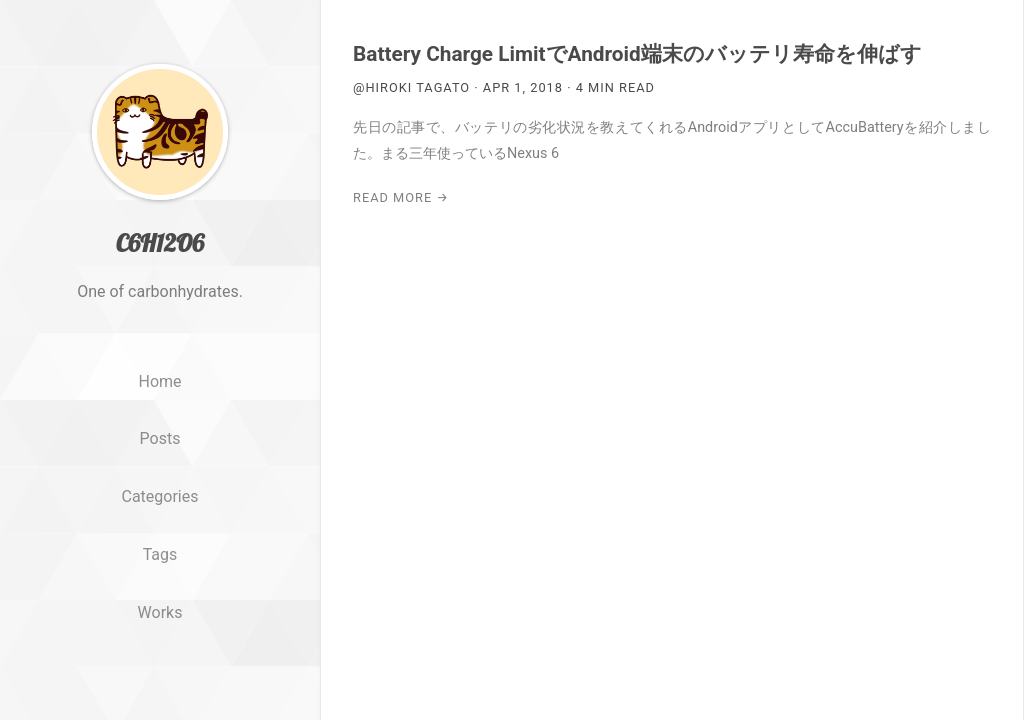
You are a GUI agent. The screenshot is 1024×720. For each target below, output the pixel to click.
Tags (160, 554)
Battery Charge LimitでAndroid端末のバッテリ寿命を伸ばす (637, 54)
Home (159, 381)
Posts (160, 438)
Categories (160, 496)
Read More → (401, 197)
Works (160, 612)
